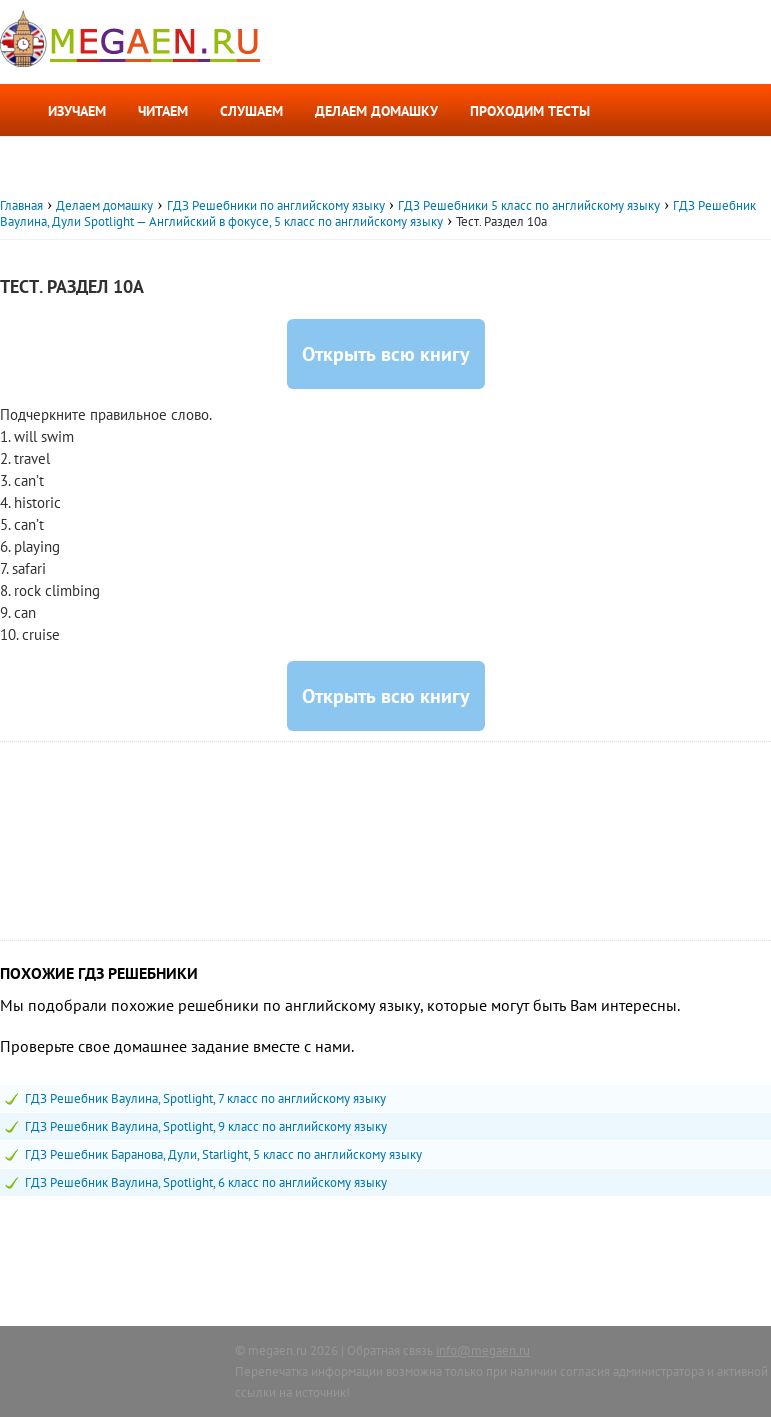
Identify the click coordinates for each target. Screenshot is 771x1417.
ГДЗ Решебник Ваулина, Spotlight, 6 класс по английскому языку (206, 1182)
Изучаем (77, 111)
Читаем (163, 111)
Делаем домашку (376, 111)
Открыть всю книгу (386, 354)
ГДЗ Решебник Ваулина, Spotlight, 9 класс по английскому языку (206, 1126)
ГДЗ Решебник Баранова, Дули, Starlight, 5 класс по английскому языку (223, 1154)
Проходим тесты (530, 111)
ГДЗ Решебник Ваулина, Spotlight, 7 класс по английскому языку (205, 1098)
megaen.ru (277, 1350)
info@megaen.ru (483, 1350)
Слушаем (251, 111)
